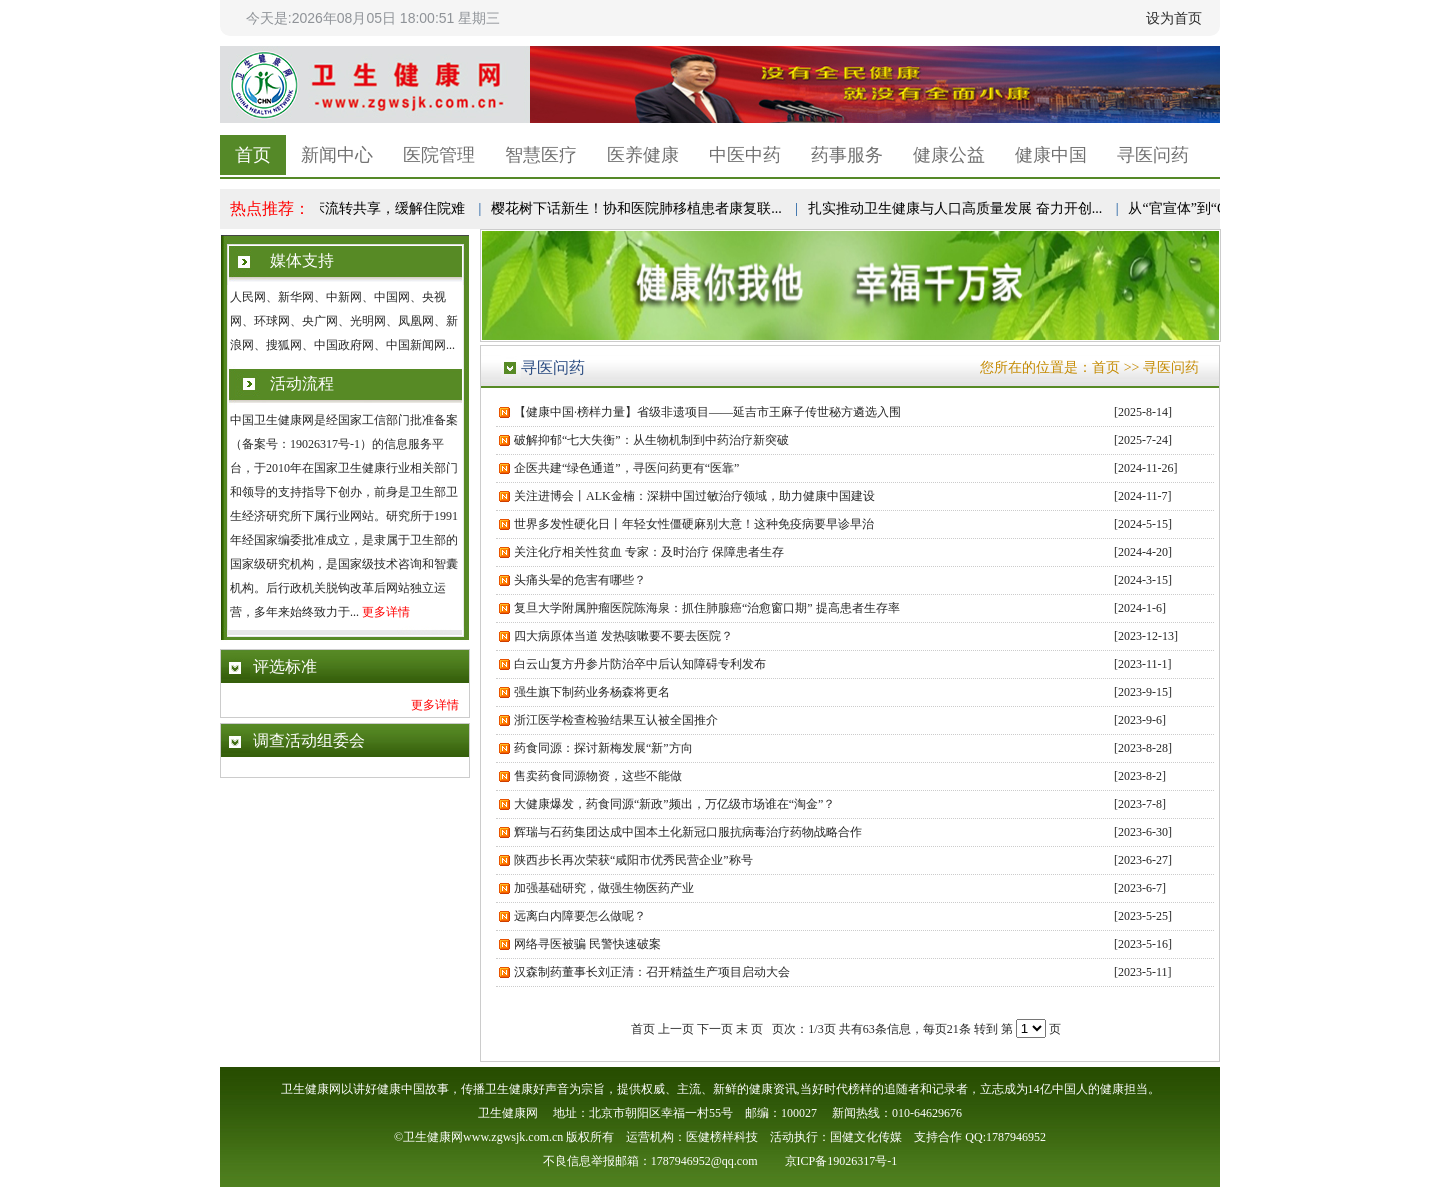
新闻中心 (337, 155)
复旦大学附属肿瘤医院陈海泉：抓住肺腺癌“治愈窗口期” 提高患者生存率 (707, 608)
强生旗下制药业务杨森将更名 (592, 692)
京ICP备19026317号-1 (841, 1161)
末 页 (749, 1029)
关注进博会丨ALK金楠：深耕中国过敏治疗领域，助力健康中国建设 (694, 496)
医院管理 (439, 155)
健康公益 (949, 155)
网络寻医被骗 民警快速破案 (587, 944)
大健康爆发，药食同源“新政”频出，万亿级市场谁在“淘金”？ (674, 804)
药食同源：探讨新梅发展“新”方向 (603, 748)
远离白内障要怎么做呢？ (580, 916)
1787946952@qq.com (704, 1161)
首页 (253, 155)
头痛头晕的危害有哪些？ (583, 580)
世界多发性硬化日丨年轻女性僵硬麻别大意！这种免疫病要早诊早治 (694, 524)
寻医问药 (1153, 155)
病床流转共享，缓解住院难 (385, 208)
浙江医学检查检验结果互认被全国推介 (616, 720)
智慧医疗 (541, 155)
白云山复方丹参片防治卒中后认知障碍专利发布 (640, 664)
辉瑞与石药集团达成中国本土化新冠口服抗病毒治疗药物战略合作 (688, 832)
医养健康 (643, 155)
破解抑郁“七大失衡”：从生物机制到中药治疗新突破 (651, 440)
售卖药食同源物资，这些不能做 (598, 776)
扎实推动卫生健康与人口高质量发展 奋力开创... (959, 208)
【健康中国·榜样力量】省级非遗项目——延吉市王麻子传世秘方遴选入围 (707, 412)
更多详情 (386, 612)
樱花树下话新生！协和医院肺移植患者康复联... (640, 208)
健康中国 (1051, 155)
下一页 (715, 1029)
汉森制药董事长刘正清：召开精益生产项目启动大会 (652, 972)
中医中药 (745, 155)
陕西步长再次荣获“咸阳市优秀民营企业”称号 (633, 860)
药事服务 (847, 155)
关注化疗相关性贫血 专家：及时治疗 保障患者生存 (649, 552)
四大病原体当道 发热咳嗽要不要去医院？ (623, 636)
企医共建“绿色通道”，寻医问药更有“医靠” (626, 468)
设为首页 (1174, 18)
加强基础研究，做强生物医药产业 (604, 888)
